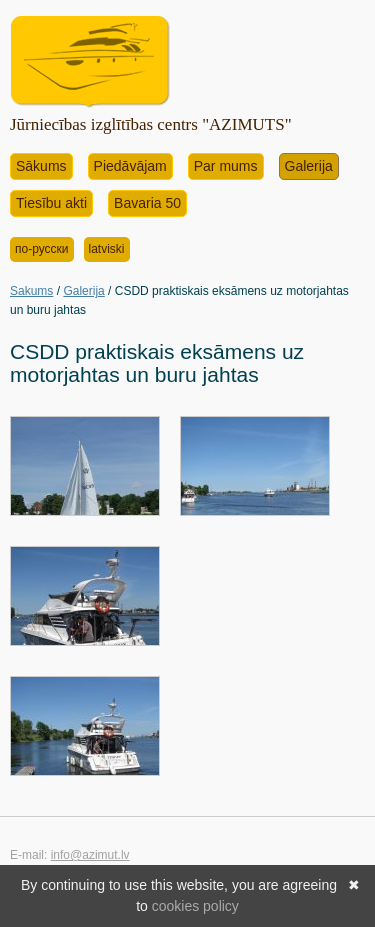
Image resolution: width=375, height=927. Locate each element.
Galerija (309, 166)
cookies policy (195, 906)
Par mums (226, 166)
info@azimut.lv (90, 855)
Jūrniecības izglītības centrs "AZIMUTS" (151, 124)
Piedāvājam (130, 166)
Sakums (31, 291)
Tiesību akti (51, 203)
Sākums (41, 166)
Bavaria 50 (147, 203)
